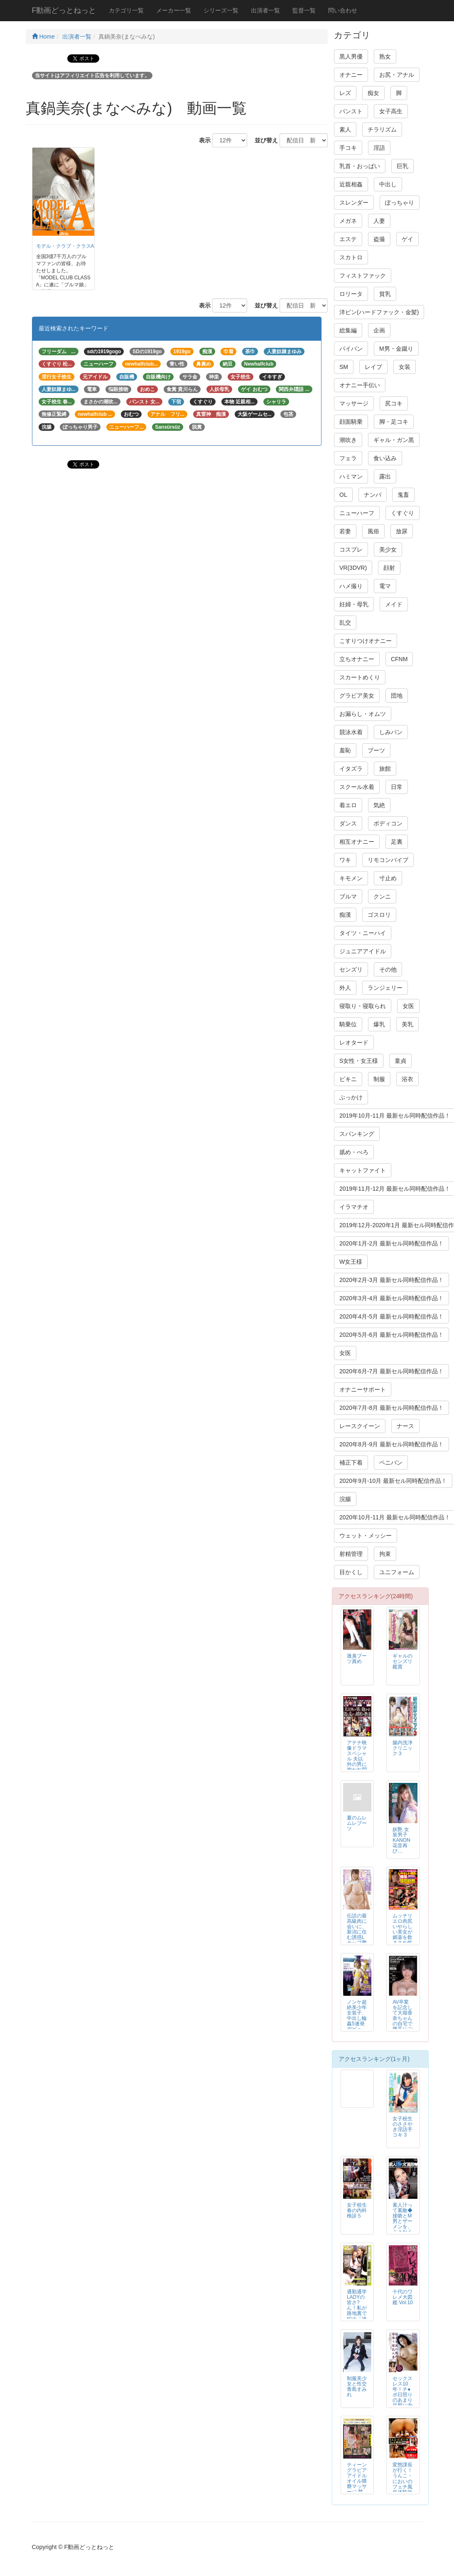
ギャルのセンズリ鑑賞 (402, 1661)
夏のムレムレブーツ (357, 1823)
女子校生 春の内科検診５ (359, 2210)
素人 (345, 129)
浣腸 (345, 1499)
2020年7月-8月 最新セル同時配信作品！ (391, 1407)
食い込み (385, 458)
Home (43, 36)
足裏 (396, 841)
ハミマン (351, 476)
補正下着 (351, 1462)
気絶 (379, 805)
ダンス (348, 823)
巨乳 (402, 166)
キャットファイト (362, 1170)
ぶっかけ (351, 1097)
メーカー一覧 (173, 10)
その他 (388, 969)
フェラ (348, 458)
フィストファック (362, 275)
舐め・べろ (353, 1152)
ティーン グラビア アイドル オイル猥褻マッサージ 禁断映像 (357, 2481)
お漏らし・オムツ (362, 714)
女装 (404, 367)
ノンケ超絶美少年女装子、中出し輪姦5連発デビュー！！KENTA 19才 (357, 2024)
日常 (396, 787)
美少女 (388, 549)
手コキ (348, 147)
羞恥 (345, 750)
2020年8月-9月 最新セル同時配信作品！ (391, 1444)
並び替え (263, 140)
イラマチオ (353, 1207)
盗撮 (379, 239)
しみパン (390, 732)
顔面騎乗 (351, 421)
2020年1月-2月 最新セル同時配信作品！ (391, 1243)
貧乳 (385, 294)
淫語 (379, 147)
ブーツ (376, 750)
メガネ (348, 220)
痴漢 (345, 914)
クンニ (382, 896)
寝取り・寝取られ (362, 1006)
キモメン (351, 878)
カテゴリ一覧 (126, 10)
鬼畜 (403, 494)
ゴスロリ (379, 914)
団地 (396, 695)
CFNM (399, 659)
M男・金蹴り (396, 348)
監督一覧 (304, 10)
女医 (408, 1006)
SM (343, 367)
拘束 (385, 1553)
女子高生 (390, 111)
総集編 (348, 330)
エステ (348, 239)
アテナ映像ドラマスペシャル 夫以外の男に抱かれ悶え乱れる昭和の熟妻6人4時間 (357, 1767)
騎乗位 (348, 1024)
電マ (385, 586)
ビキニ (348, 1079)
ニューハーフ (356, 513)
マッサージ (353, 403)
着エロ (348, 805)
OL (343, 494)
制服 (379, 1079)
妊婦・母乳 (353, 604)
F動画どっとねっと (64, 10)
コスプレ (351, 549)
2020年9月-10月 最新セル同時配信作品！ (393, 1480)
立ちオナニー (356, 659)
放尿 (401, 531)
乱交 (345, 622)
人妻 (379, 220)
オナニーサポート (362, 1389)
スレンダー (353, 202)
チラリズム (382, 129)
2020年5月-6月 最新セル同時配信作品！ (391, 1334)
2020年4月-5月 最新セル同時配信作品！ (391, 1316)
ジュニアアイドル (362, 951)
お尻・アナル (396, 74)
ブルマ (348, 896)
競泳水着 (351, 732)
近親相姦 (351, 184)
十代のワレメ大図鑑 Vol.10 (402, 2297)
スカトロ (351, 257)
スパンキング (356, 1134)
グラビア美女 (356, 695)
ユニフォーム (396, 1572)
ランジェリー (385, 987)
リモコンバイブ (388, 860)
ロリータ (351, 294)
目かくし (351, 1572)
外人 (345, 987)
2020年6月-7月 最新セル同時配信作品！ (391, 1371)
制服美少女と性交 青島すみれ (357, 2387)
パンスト (351, 111)
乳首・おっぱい (359, 166)
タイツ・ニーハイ (362, 933)
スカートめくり (359, 677)
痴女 (373, 93)
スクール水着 (356, 787)
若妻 (345, 531)
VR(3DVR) (353, 567)
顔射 (389, 567)
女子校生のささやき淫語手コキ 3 (402, 2127)
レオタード (353, 1042)
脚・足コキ (393, 421)
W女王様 (350, 1261)
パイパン (351, 348)
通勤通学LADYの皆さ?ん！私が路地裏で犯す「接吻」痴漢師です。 (357, 2311)
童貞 (400, 1060)
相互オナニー (356, 841)
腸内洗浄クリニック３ (402, 1748)
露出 (385, 476)
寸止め (388, 878)
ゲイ (407, 239)
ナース (405, 1426)
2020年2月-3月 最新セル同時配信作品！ (391, 1280)
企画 (379, 330)
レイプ (373, 367)
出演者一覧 (265, 10)
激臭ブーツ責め (357, 1658)
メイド (393, 604)
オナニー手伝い (359, 385)
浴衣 (407, 1079)
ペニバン (390, 1462)
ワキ (345, 860)
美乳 (407, 1024)
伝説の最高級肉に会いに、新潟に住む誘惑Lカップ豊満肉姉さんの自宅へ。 (357, 1937)
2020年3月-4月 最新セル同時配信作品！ (391, 1298)
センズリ (351, 969)
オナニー (351, 74)
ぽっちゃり (399, 202)
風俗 (373, 531)
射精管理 (351, 1553)
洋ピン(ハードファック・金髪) (379, 312)
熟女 (385, 56)
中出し (388, 184)
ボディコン (387, 823)
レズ (345, 93)
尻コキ (393, 403)
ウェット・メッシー (365, 1535)
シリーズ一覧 (221, 10)
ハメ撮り (351, 586)
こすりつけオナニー (365, 640)
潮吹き (348, 440)
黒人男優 (351, 56)
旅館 (385, 768)
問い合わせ (342, 10)
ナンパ (372, 494)
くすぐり (402, 513)
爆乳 (379, 1024)
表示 (202, 140)
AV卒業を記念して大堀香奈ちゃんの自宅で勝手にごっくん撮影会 (402, 2021)
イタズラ (351, 768)
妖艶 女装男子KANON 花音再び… (401, 1840)
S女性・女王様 (358, 1060)
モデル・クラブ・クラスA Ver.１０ (77, 246)
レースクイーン (359, 1426)
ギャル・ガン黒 (393, 440)
